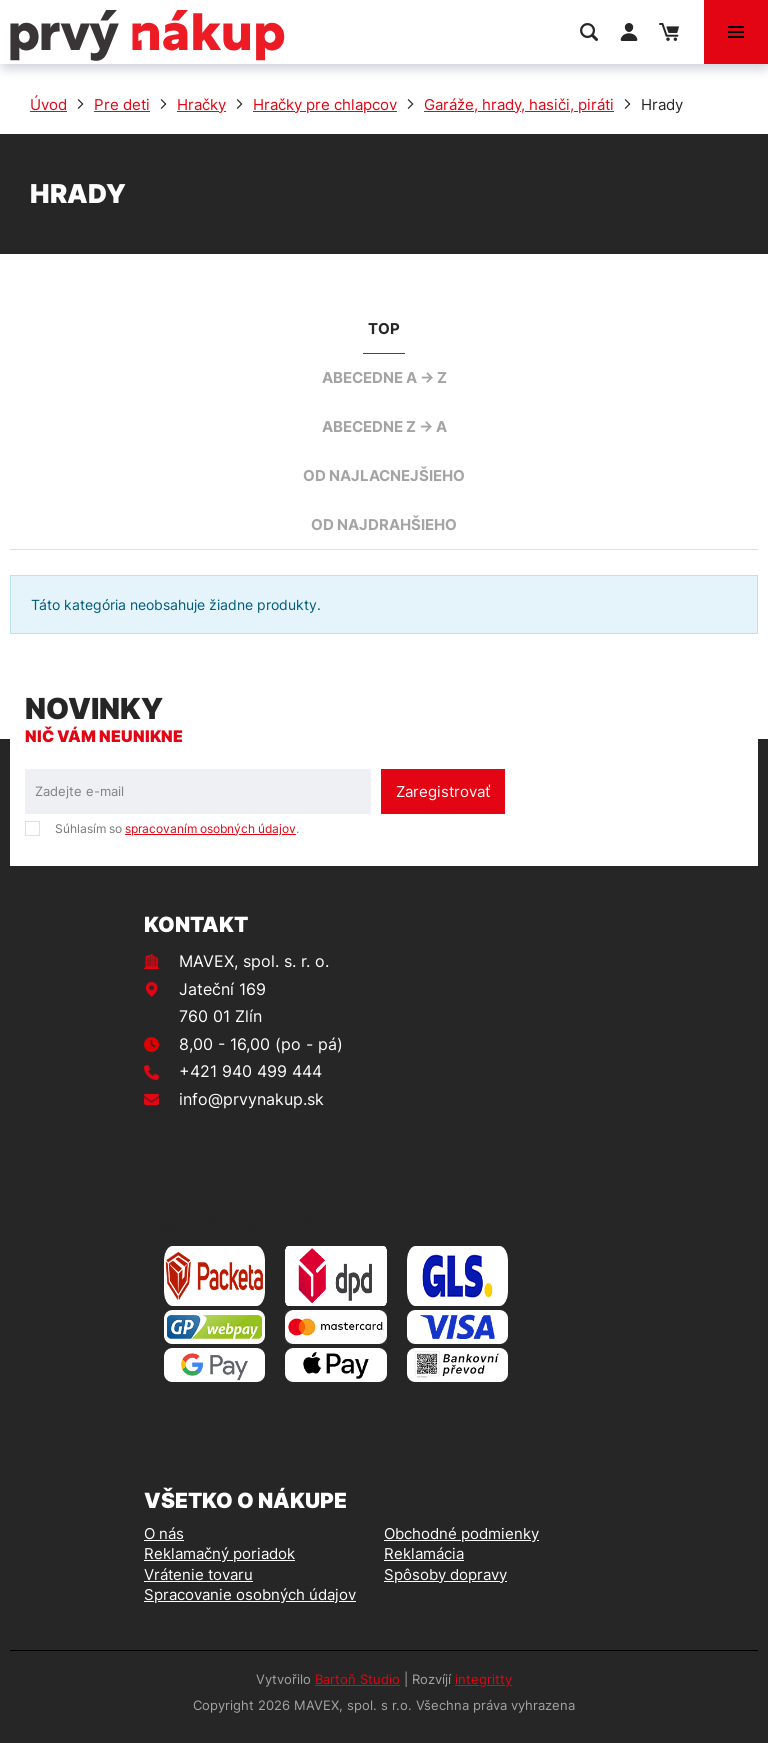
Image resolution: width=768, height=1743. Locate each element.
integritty (483, 1679)
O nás (164, 1533)
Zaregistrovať (443, 791)
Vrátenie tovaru (198, 1574)
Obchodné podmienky (461, 1533)
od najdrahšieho (384, 524)
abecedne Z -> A (384, 426)
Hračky (201, 104)
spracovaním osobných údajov (210, 828)
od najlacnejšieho (384, 475)
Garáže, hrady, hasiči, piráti (519, 104)
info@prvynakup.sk (251, 1099)
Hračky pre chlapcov (325, 104)
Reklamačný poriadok (219, 1553)
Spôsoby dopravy (445, 1574)
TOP (384, 328)
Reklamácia (424, 1553)
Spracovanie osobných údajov (250, 1594)
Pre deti (122, 104)
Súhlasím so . (177, 828)
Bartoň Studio (357, 1679)
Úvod (48, 104)
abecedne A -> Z (384, 377)
